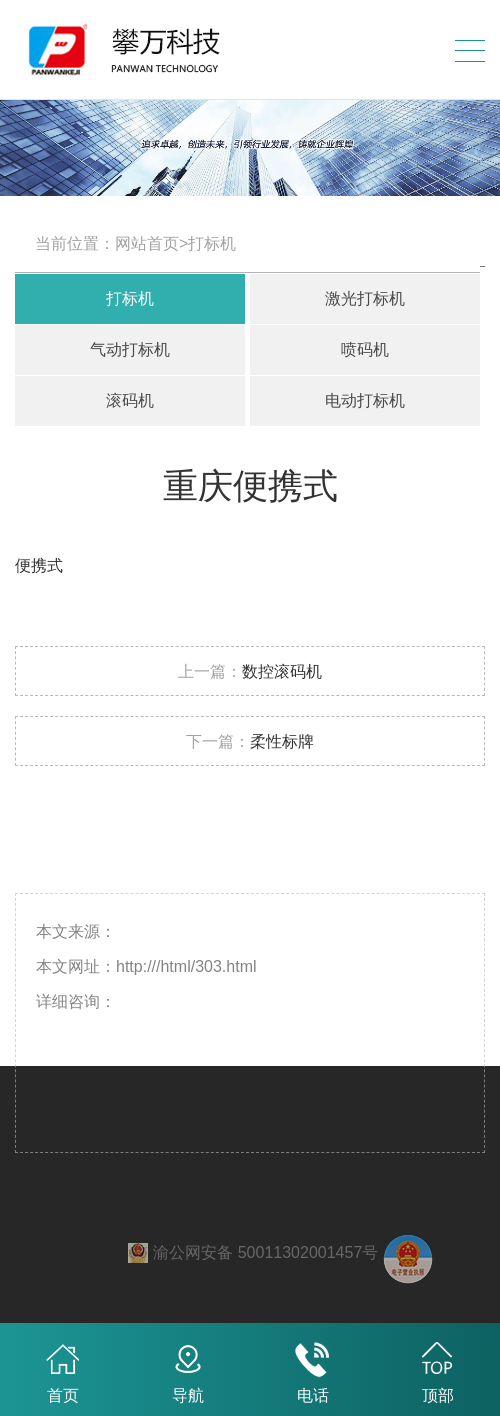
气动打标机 (130, 349)
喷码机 (365, 349)
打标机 (130, 298)
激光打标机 (365, 298)
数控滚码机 (282, 671)
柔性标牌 (282, 741)
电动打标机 (365, 400)
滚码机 (130, 400)
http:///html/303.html (186, 994)
